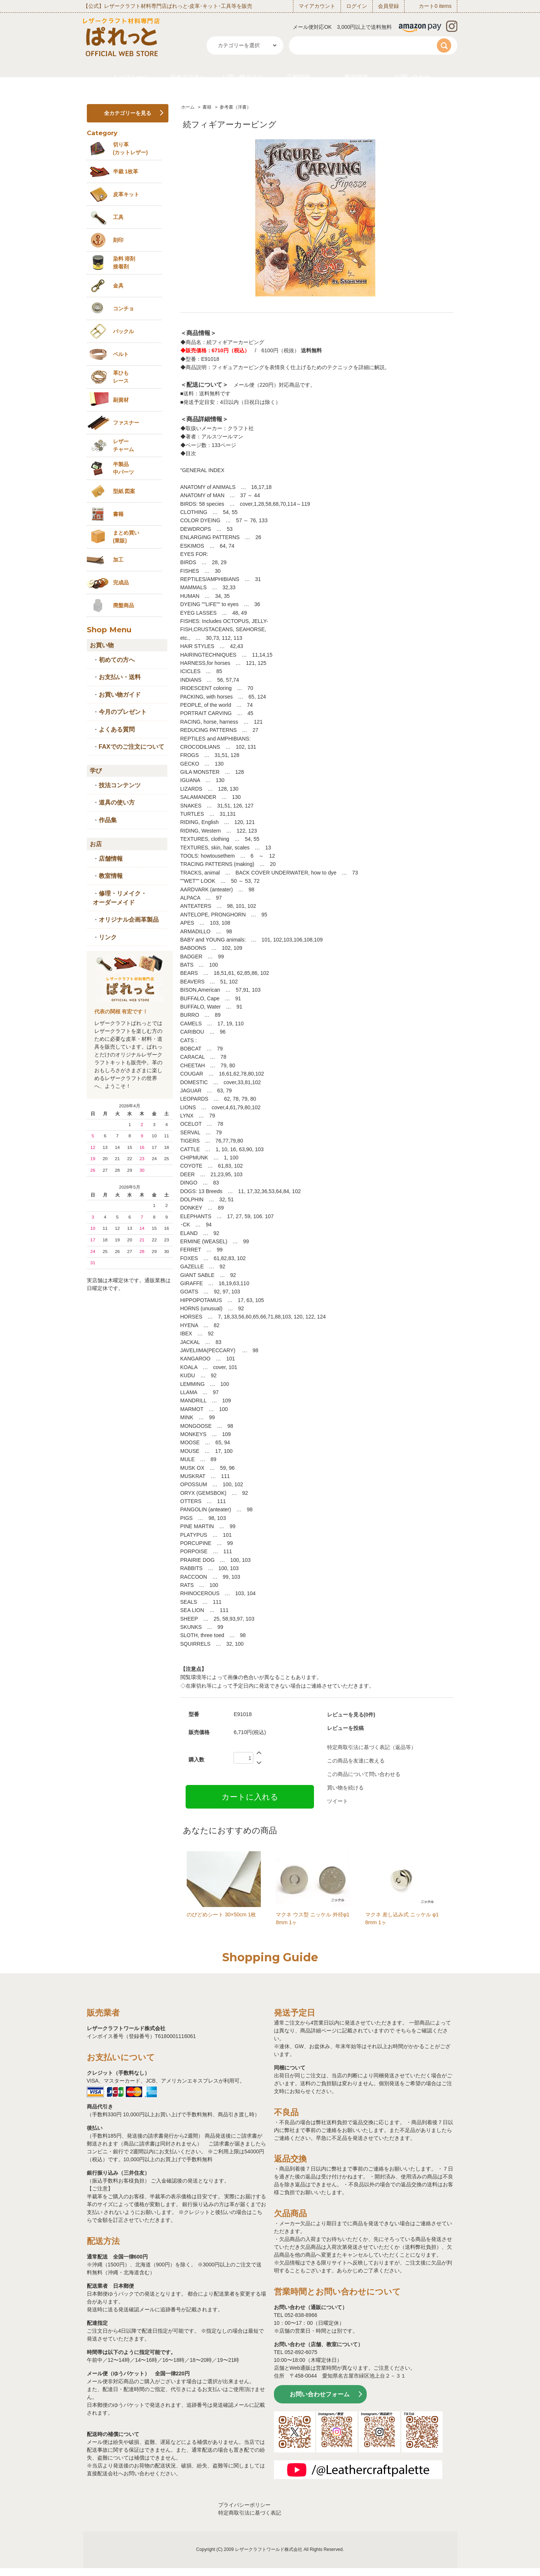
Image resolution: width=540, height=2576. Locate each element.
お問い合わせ (412, 77)
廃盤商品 (123, 605)
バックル (123, 331)
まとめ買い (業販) (126, 537)
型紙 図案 (124, 491)
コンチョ (123, 308)
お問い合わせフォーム (320, 2394)
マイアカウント (317, 6)
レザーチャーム (123, 445)
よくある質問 (117, 729)
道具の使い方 (117, 802)
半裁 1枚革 (125, 171)
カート (426, 6)
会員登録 (388, 6)
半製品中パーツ (123, 468)
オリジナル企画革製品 (129, 919)
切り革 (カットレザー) (130, 148)
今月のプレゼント (123, 712)
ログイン (356, 6)
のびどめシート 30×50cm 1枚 (221, 1914)
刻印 (118, 240)
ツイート (337, 1801)
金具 (118, 286)
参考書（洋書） (235, 107)
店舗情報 (299, 77)
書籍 (206, 107)
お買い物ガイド (242, 77)
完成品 (121, 583)
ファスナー (126, 423)
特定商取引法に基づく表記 (249, 2513)
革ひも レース (121, 377)
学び (96, 770)
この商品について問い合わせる (363, 1774)
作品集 (108, 820)
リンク (108, 937)
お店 (96, 844)
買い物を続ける (345, 1788)
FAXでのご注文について (131, 746)
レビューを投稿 (345, 1728)
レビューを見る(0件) (351, 1715)
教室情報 (356, 77)
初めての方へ (188, 77)
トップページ (130, 77)
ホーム (188, 107)
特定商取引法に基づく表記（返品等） (371, 1747)
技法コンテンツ (120, 785)
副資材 (121, 400)
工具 (118, 217)
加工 (118, 560)
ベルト (121, 354)
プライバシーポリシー (244, 2505)
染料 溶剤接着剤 (124, 263)
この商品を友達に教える (356, 1761)
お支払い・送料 (120, 677)
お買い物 (102, 645)
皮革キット (126, 194)
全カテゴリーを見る (127, 113)
